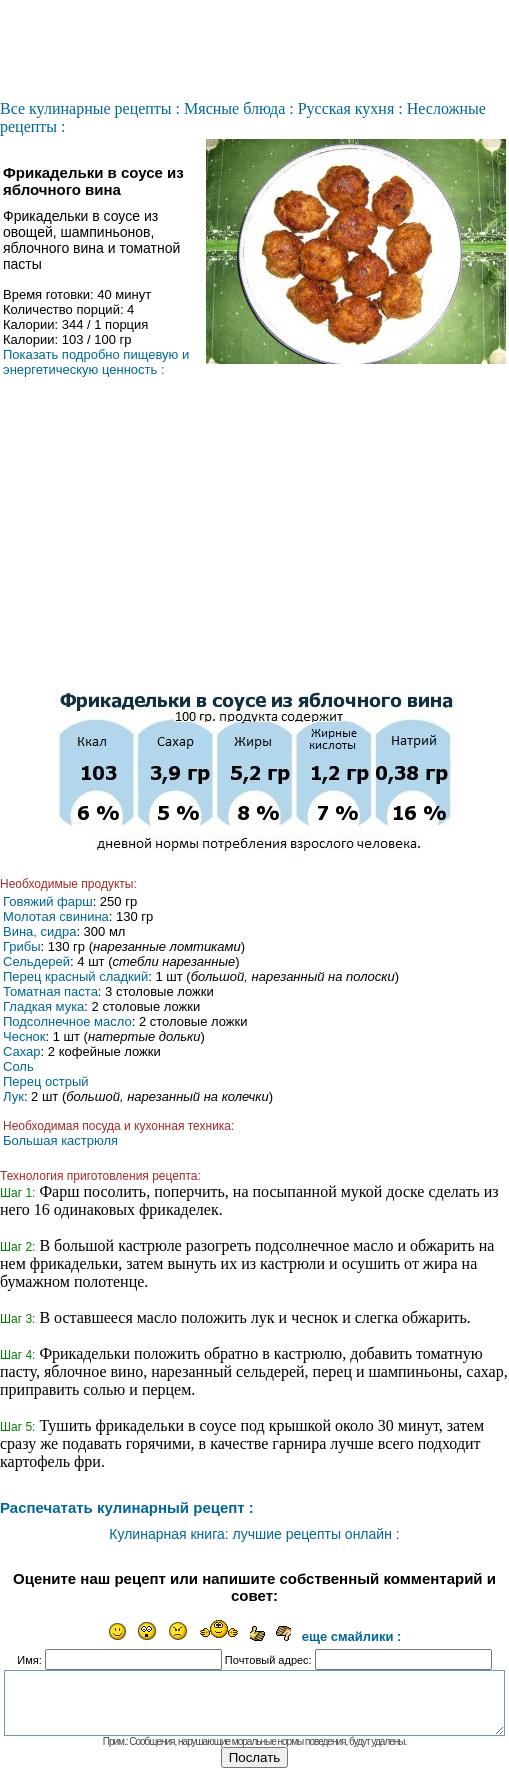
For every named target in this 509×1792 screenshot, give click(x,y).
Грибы (22, 946)
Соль (18, 1066)
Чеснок (24, 1036)
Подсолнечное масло (67, 1021)
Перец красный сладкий (75, 976)
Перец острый (46, 1081)
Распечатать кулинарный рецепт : (127, 1507)
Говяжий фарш (48, 901)
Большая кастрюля (60, 1140)
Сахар (22, 1051)
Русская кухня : (350, 108)
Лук (13, 1096)
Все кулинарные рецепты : (90, 108)
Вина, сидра (39, 931)
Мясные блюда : (239, 108)
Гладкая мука (43, 1006)
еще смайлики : (352, 1636)
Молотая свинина (56, 916)
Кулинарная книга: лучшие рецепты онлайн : (254, 1534)
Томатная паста (50, 991)
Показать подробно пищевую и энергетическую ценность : (96, 362)
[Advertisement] (255, 541)
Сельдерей (36, 961)
